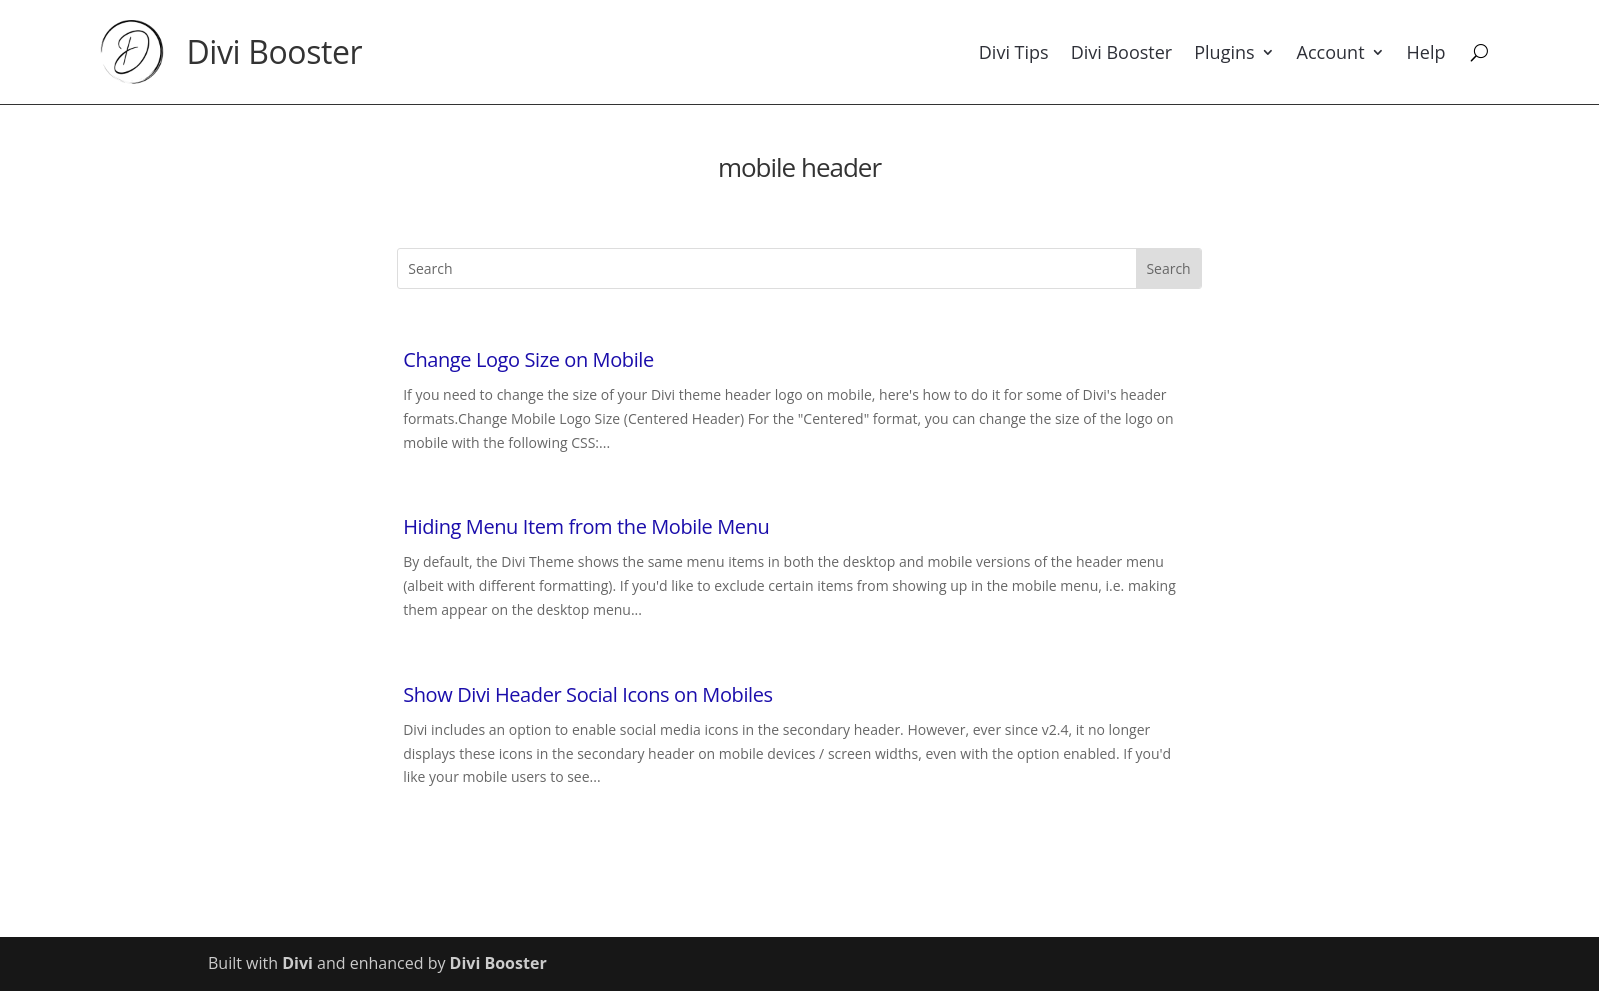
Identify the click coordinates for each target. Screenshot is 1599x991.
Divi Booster (275, 51)
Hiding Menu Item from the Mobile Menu (586, 526)
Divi (297, 963)
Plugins (1224, 52)
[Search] (1479, 52)
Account (1331, 52)
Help (1426, 52)
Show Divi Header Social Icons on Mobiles (587, 694)
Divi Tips (1014, 52)
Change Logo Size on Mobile (528, 359)
